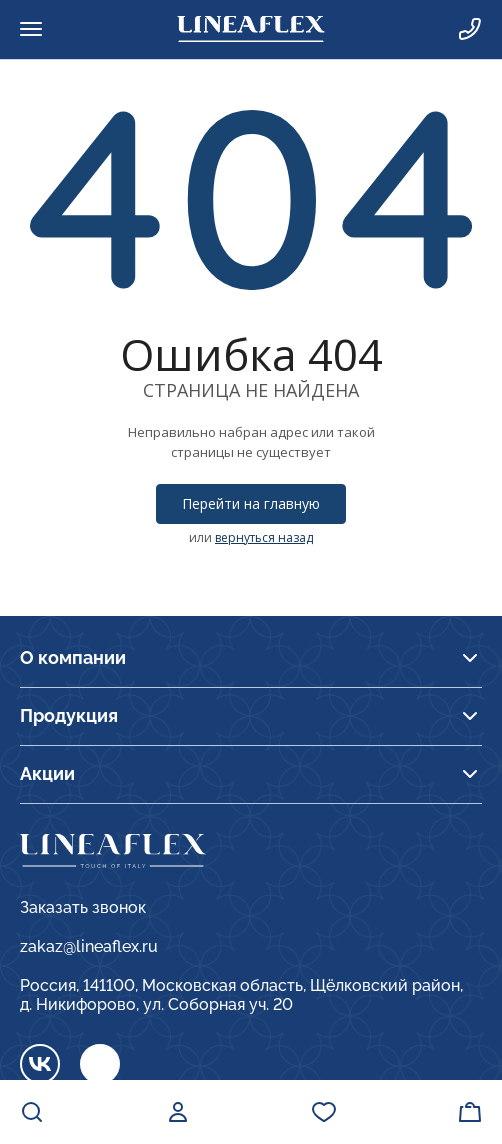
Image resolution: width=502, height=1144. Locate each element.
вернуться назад (264, 537)
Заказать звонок (83, 907)
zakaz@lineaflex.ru (89, 946)
